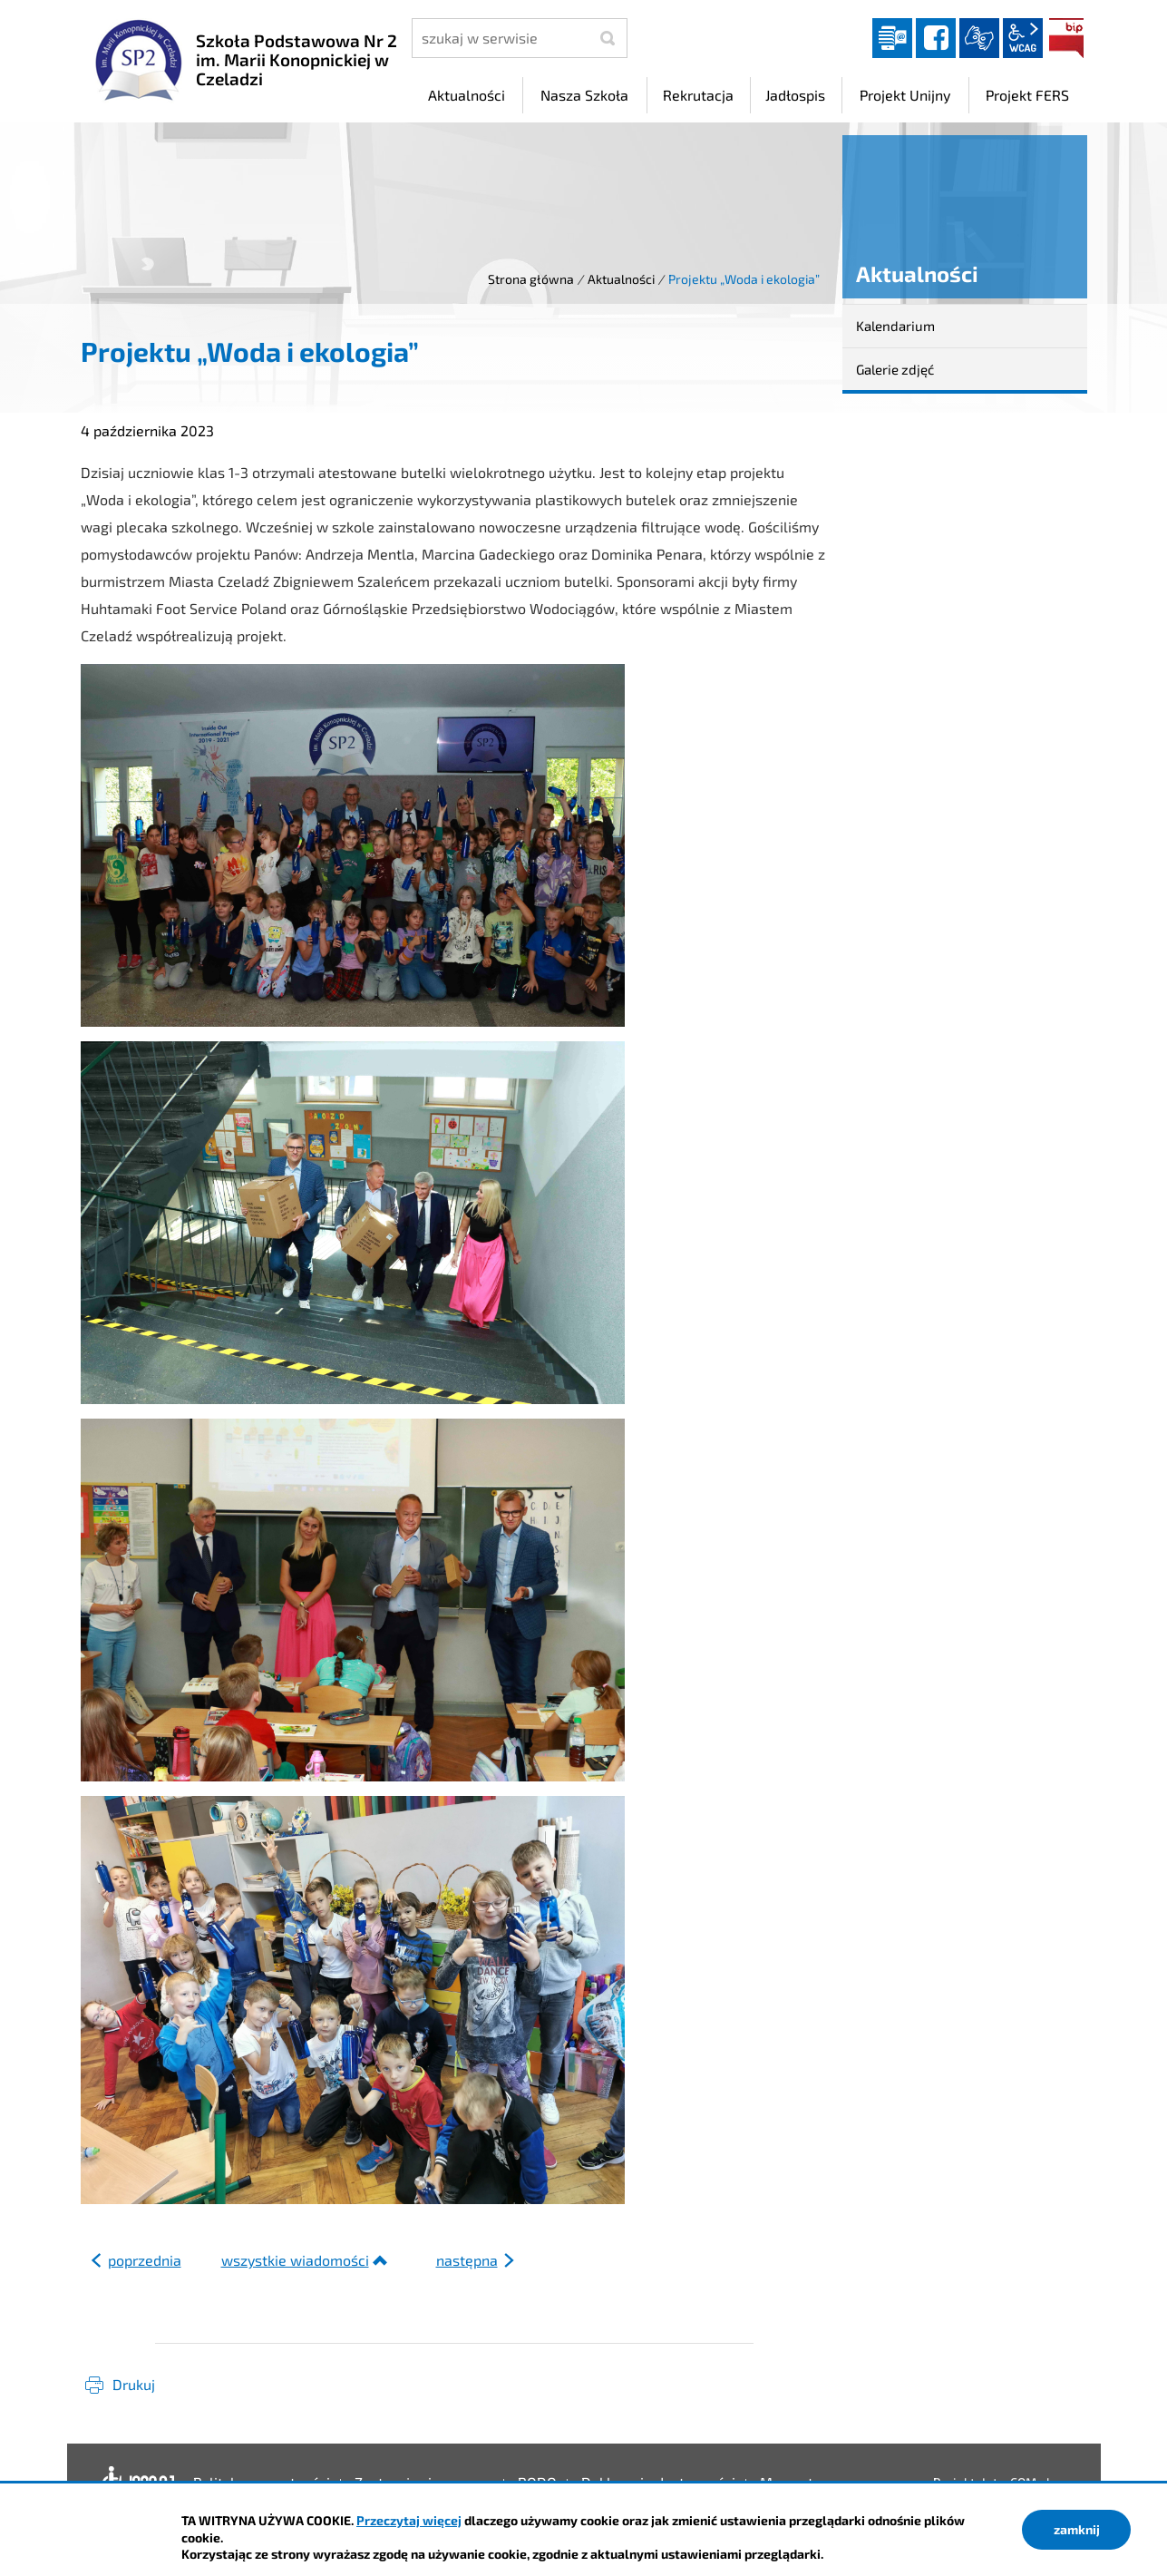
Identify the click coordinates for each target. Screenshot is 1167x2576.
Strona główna (531, 279)
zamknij (1077, 2529)
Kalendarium (895, 325)
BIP (1066, 38)
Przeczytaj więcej (409, 2520)
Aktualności (621, 279)
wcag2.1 (1023, 38)
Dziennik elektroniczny (892, 38)
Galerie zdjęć (895, 369)
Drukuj (133, 2384)
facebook (936, 38)
